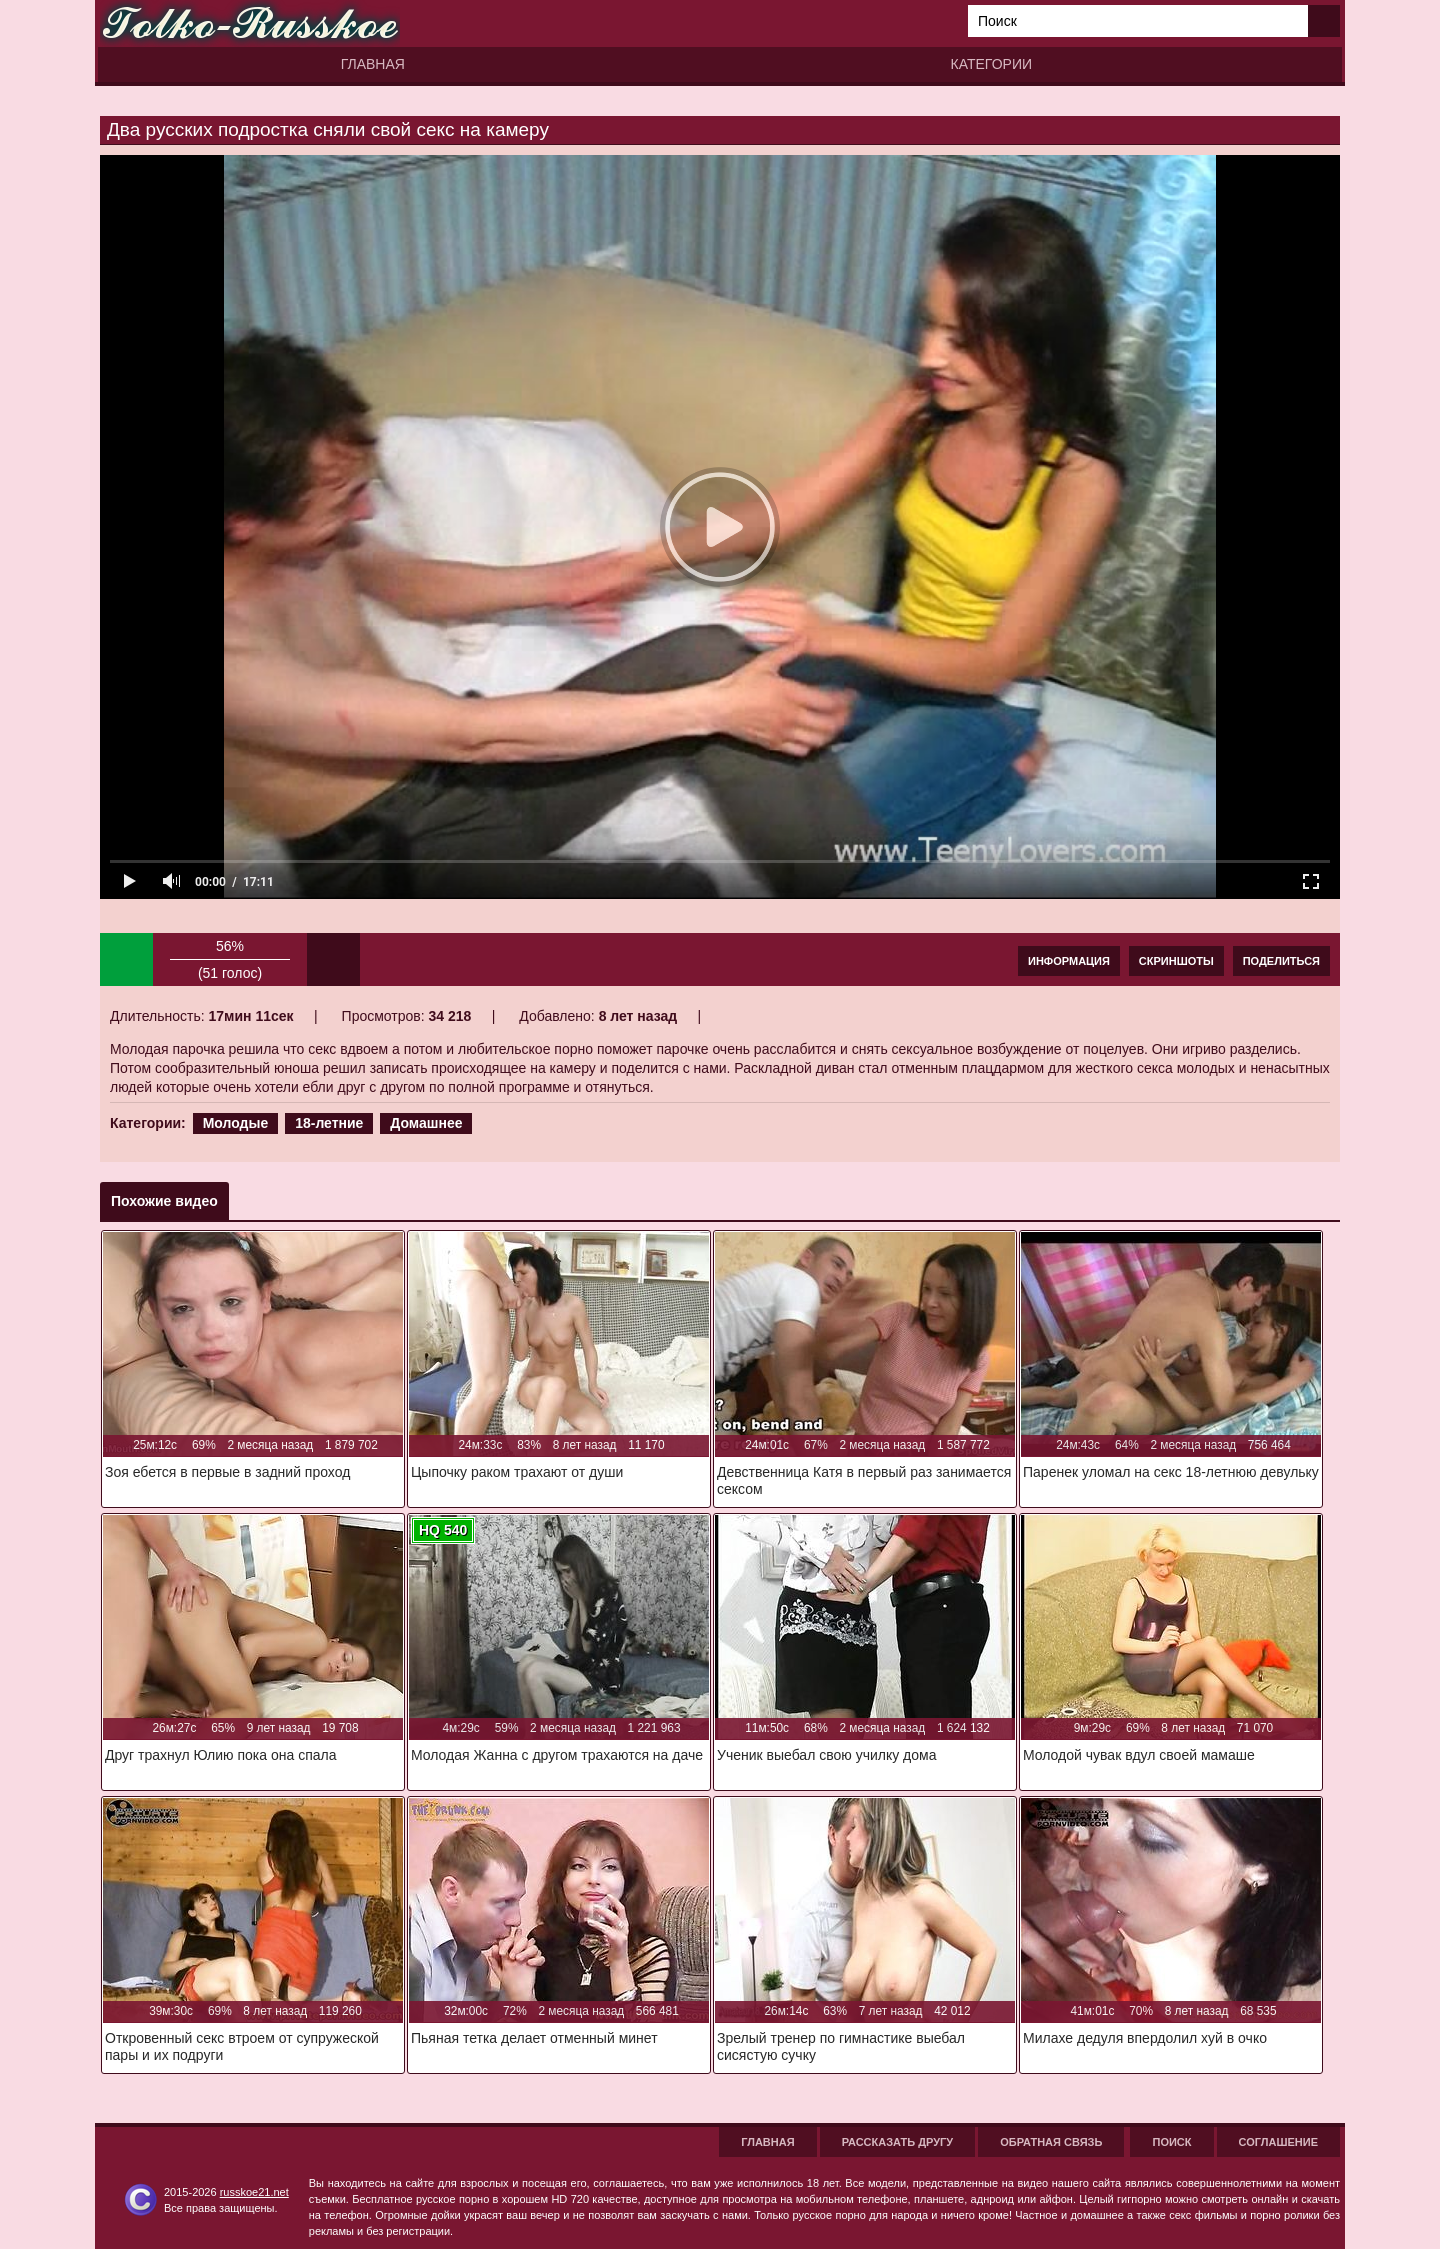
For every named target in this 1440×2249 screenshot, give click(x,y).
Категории (991, 64)
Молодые (236, 1123)
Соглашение (1278, 2142)
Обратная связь (1051, 2142)
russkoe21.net (254, 2192)
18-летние (329, 1123)
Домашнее (426, 1123)
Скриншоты (1176, 961)
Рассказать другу (898, 2142)
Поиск (1171, 2142)
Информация (1069, 961)
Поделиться (1281, 961)
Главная (373, 64)
